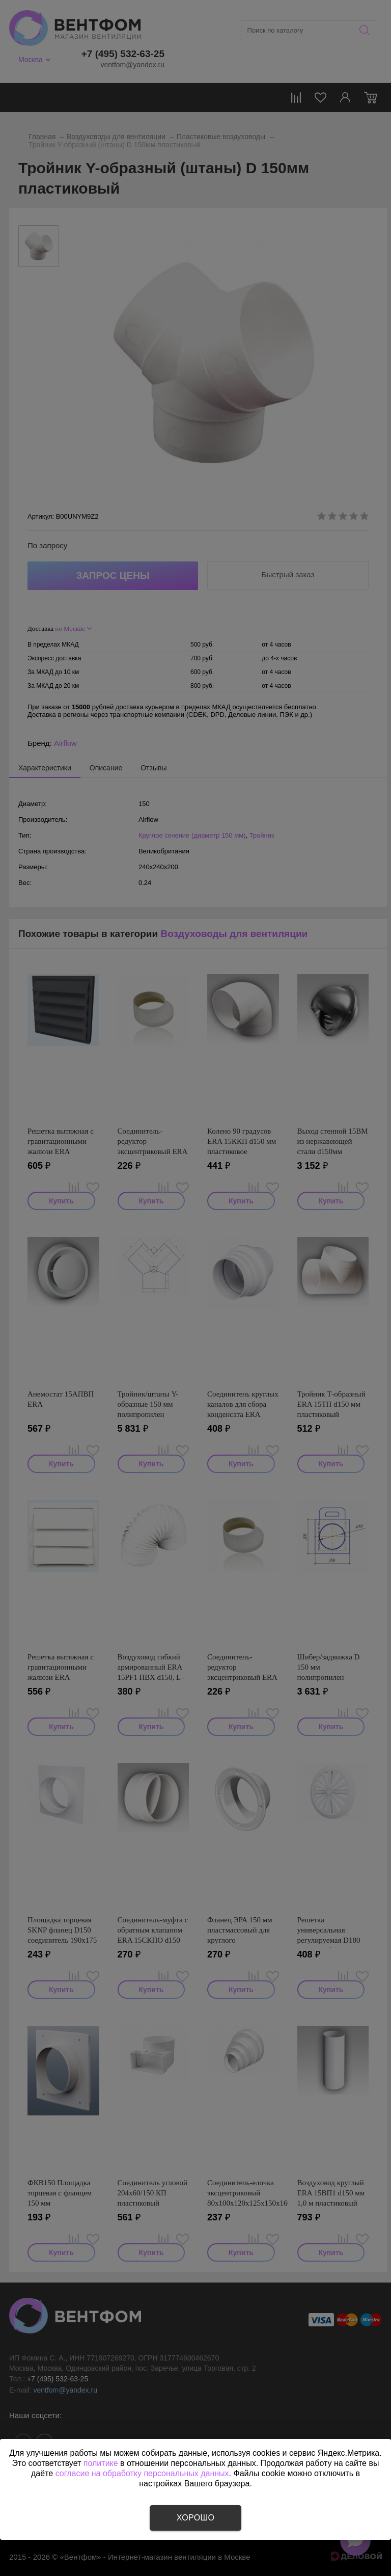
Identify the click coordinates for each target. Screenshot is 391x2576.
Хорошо (195, 2517)
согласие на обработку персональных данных (142, 2473)
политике (100, 2463)
